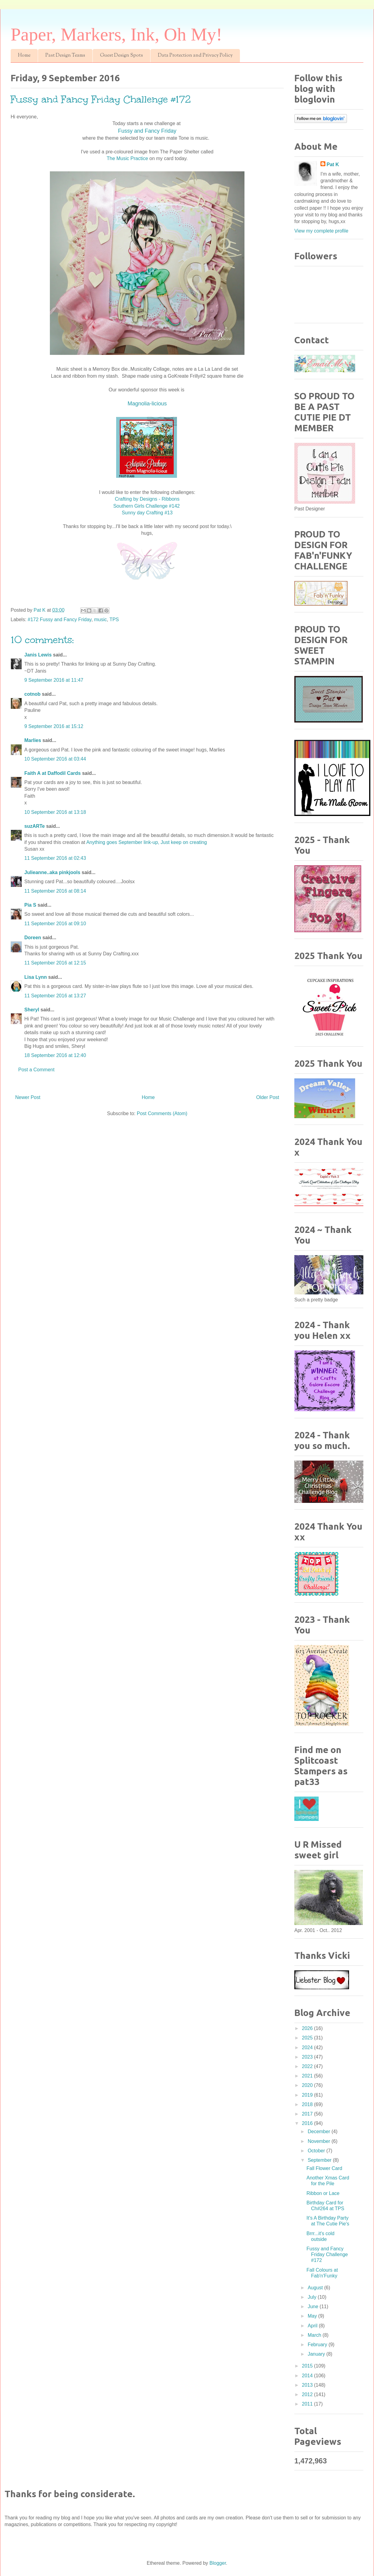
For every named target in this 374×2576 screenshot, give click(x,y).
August (316, 2287)
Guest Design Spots (121, 55)
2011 (308, 2403)
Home (24, 55)
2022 (308, 2066)
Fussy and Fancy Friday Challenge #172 (327, 2254)
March (315, 2335)
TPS (114, 619)
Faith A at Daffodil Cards (52, 773)
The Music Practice (128, 158)
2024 (308, 2047)
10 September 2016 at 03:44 (55, 758)
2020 (308, 2085)
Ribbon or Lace (323, 2193)
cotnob (32, 694)
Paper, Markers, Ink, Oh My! (116, 34)
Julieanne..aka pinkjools (52, 872)
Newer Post (27, 1097)
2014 (308, 2375)
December (319, 2131)
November (319, 2141)
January (317, 2354)
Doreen (32, 937)
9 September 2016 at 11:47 (53, 680)
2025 (308, 2037)
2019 (308, 2095)
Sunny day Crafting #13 (147, 512)
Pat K (333, 164)
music (100, 619)
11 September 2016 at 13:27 (55, 995)
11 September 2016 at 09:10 (55, 923)
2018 (308, 2104)
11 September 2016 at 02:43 (55, 858)
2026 (308, 2028)
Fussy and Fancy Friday (147, 131)
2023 (308, 2057)
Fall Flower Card (324, 2168)
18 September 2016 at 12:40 (55, 1055)
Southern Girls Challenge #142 (147, 506)
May (313, 2316)
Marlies (32, 740)
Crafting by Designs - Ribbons (147, 499)
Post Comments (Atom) (162, 1113)
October (317, 2150)
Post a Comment (36, 1069)
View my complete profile (321, 230)
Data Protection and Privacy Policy (195, 55)
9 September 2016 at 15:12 (53, 726)
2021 (308, 2075)
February (318, 2344)
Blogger (218, 2563)
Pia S (30, 905)
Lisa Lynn (35, 977)
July (313, 2297)
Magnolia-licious (147, 404)
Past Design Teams (65, 55)
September (320, 2160)
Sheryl (31, 1009)
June (314, 2306)
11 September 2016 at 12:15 (55, 962)
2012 (308, 2394)
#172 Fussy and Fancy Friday (60, 619)
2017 (308, 2113)
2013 (308, 2385)
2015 (308, 2365)
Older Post (267, 1097)
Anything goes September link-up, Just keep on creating (146, 842)
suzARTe (34, 826)
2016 (308, 2123)
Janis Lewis (38, 654)
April (313, 2325)
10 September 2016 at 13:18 (55, 812)
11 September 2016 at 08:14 (55, 891)
